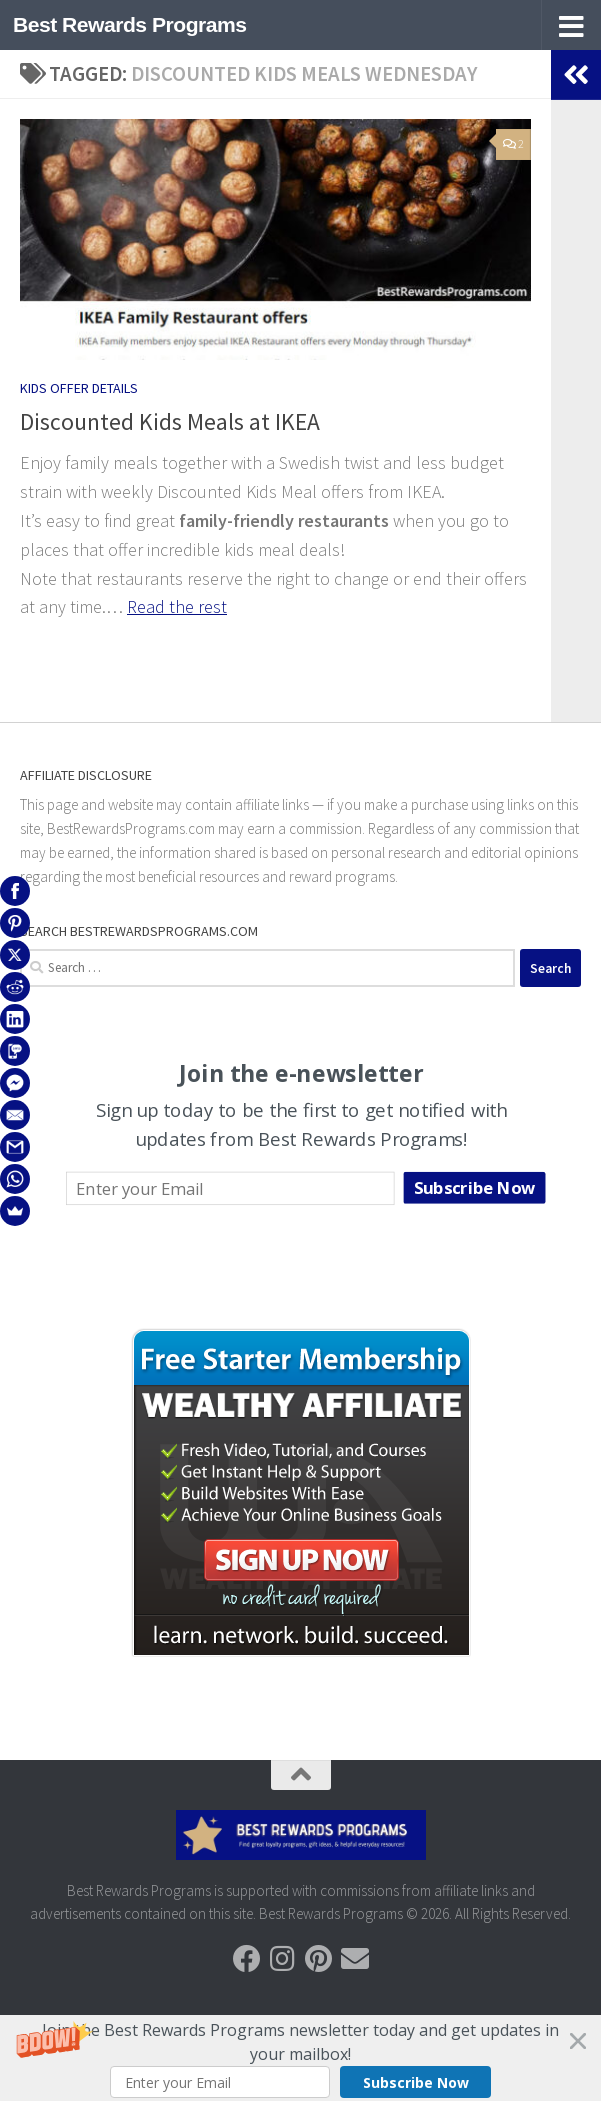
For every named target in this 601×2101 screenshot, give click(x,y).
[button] (300, 2058)
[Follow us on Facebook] (247, 1959)
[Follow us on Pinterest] (319, 1959)
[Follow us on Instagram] (283, 1959)
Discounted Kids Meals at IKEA (170, 421)
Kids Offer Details (79, 388)
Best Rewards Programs (130, 24)
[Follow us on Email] (355, 1959)
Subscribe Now (416, 2082)
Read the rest (177, 606)
